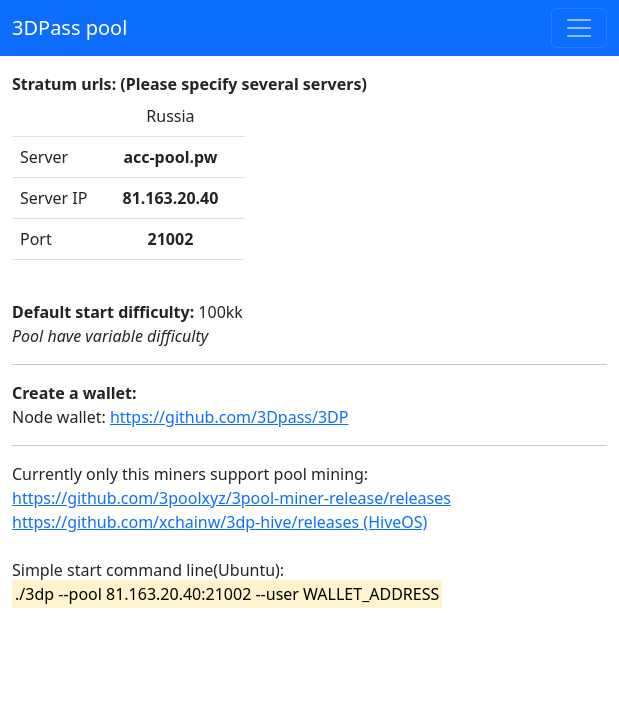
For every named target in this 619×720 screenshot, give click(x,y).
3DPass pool (69, 27)
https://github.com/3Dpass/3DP (229, 417)
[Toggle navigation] (579, 28)
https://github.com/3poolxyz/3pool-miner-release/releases (231, 498)
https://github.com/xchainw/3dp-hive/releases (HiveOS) (219, 522)
